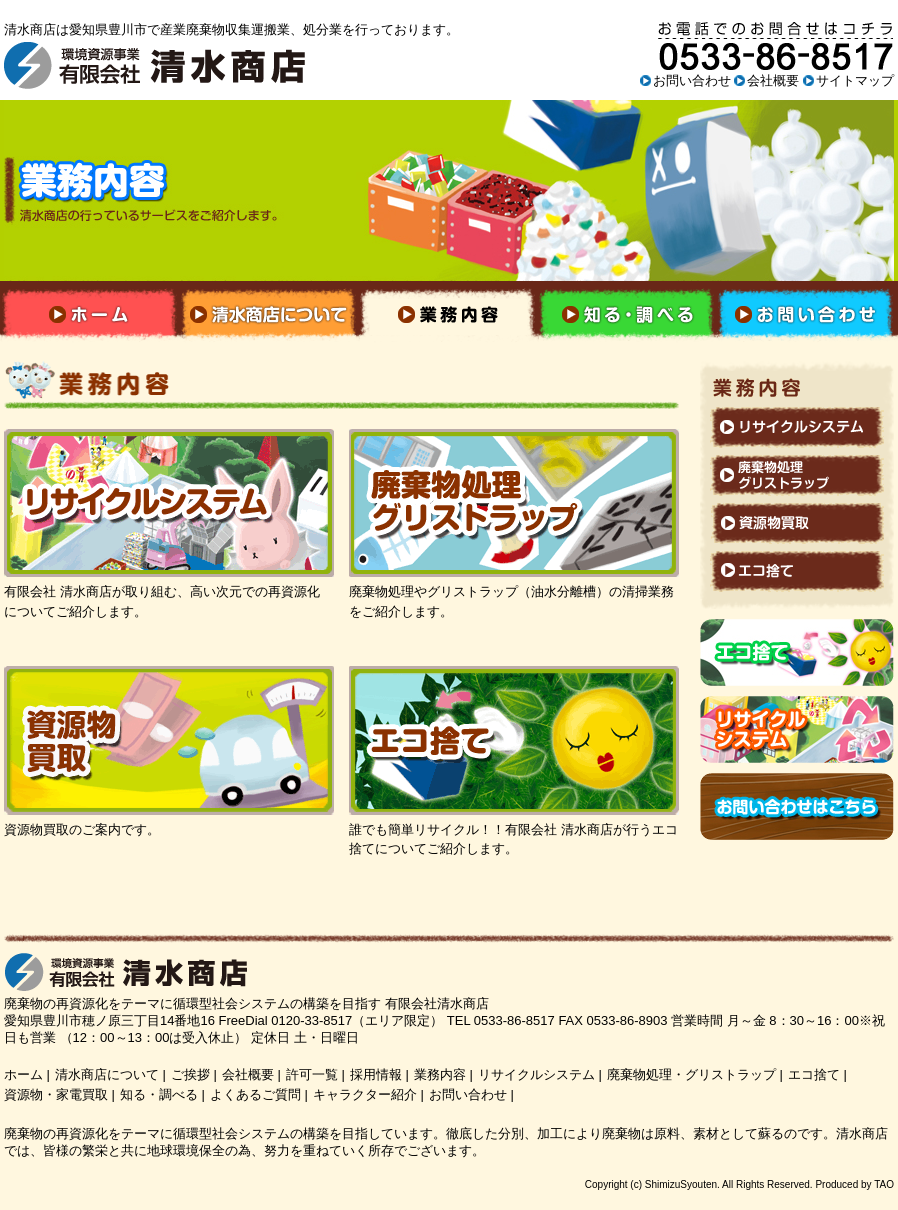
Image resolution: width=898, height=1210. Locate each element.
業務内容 (440, 1074)
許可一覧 (312, 1074)
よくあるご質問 (255, 1094)
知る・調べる (159, 1094)
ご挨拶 (190, 1074)
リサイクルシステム (536, 1074)
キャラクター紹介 (365, 1094)
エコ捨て (814, 1074)
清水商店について (107, 1074)
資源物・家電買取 (56, 1094)
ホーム (23, 1074)
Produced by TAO (854, 1184)
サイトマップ (855, 80)
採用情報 (376, 1074)
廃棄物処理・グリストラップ (691, 1074)
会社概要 (773, 80)
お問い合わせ (692, 80)
